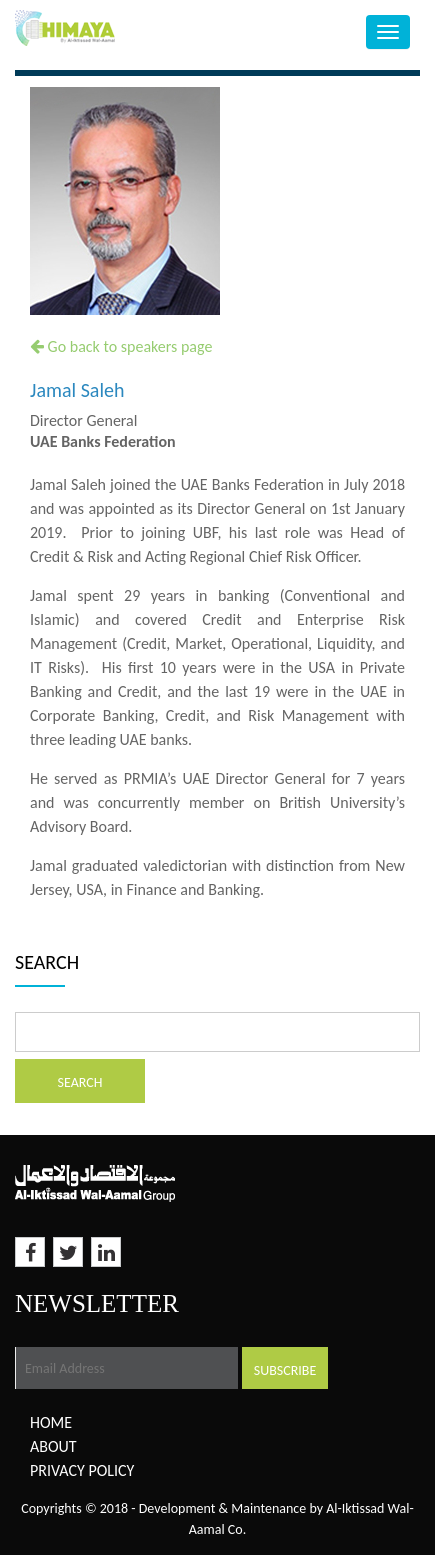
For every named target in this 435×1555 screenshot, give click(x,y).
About (53, 1446)
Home (51, 1422)
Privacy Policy (82, 1470)
